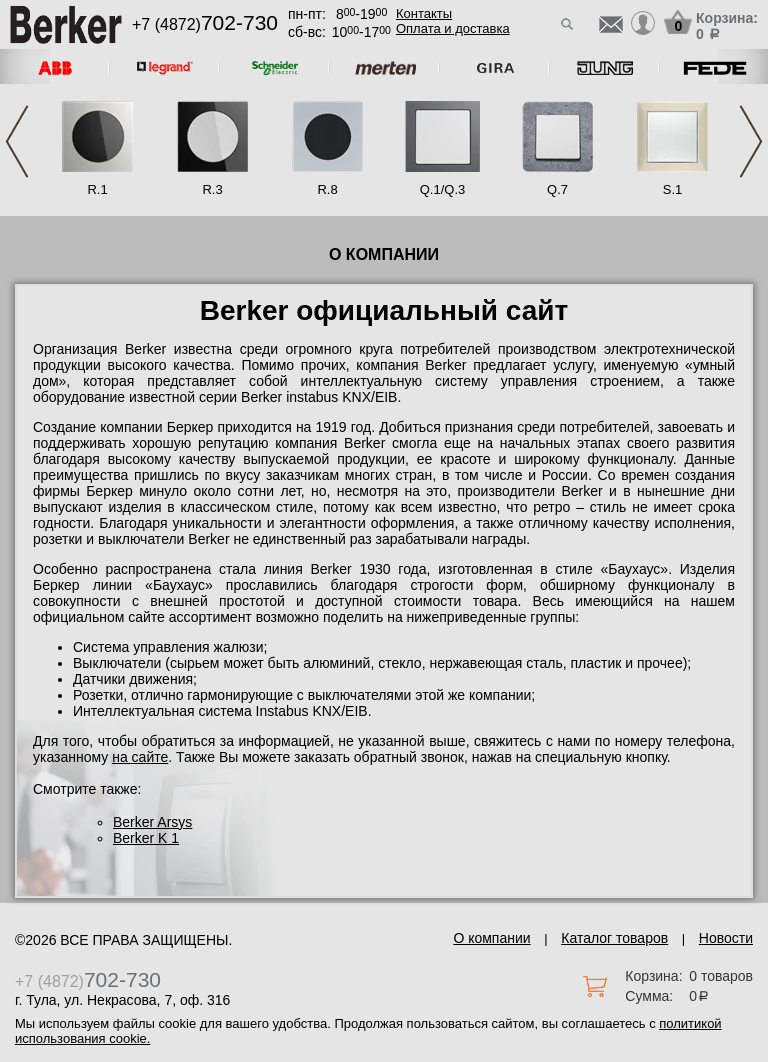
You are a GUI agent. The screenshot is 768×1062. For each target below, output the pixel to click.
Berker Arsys (152, 822)
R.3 (212, 189)
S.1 (673, 189)
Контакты (424, 13)
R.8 (327, 189)
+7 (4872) (205, 24)
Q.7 (557, 189)
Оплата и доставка (453, 28)
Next (751, 141)
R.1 (97, 189)
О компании (491, 938)
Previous (17, 141)
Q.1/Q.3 (443, 189)
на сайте (140, 757)
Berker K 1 (146, 838)
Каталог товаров (614, 938)
